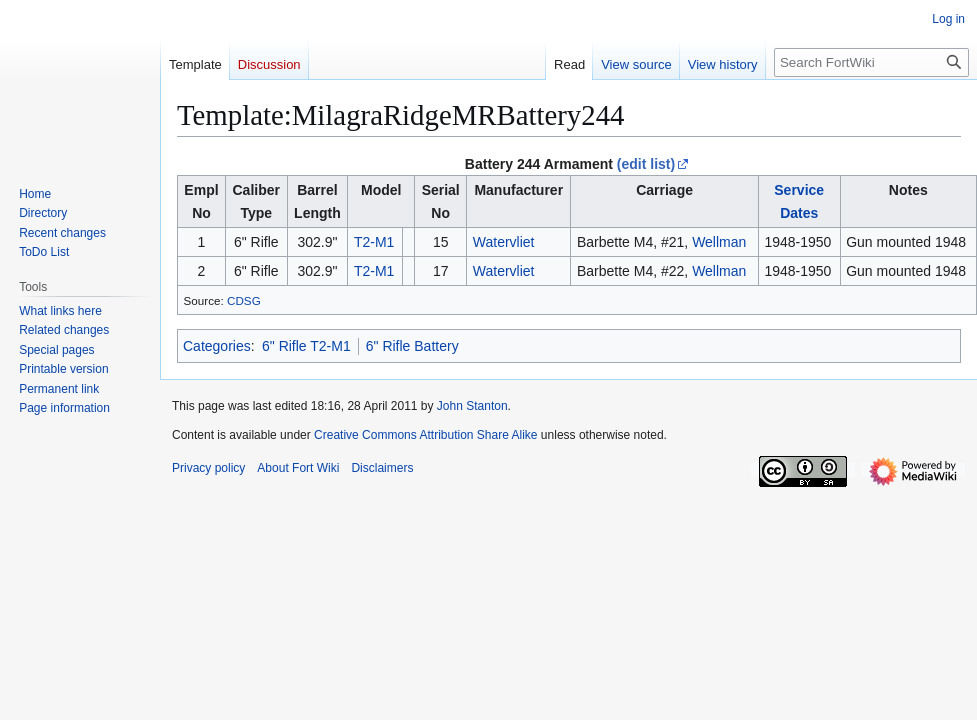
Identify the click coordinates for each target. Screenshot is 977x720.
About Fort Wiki (298, 468)
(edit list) (646, 164)
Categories (217, 346)
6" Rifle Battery (412, 346)
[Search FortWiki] (871, 62)
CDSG (244, 300)
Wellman (719, 242)
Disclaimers (382, 468)
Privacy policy (208, 468)
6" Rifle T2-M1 (306, 346)
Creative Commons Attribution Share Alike (425, 435)
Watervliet (504, 242)
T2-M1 (374, 242)
